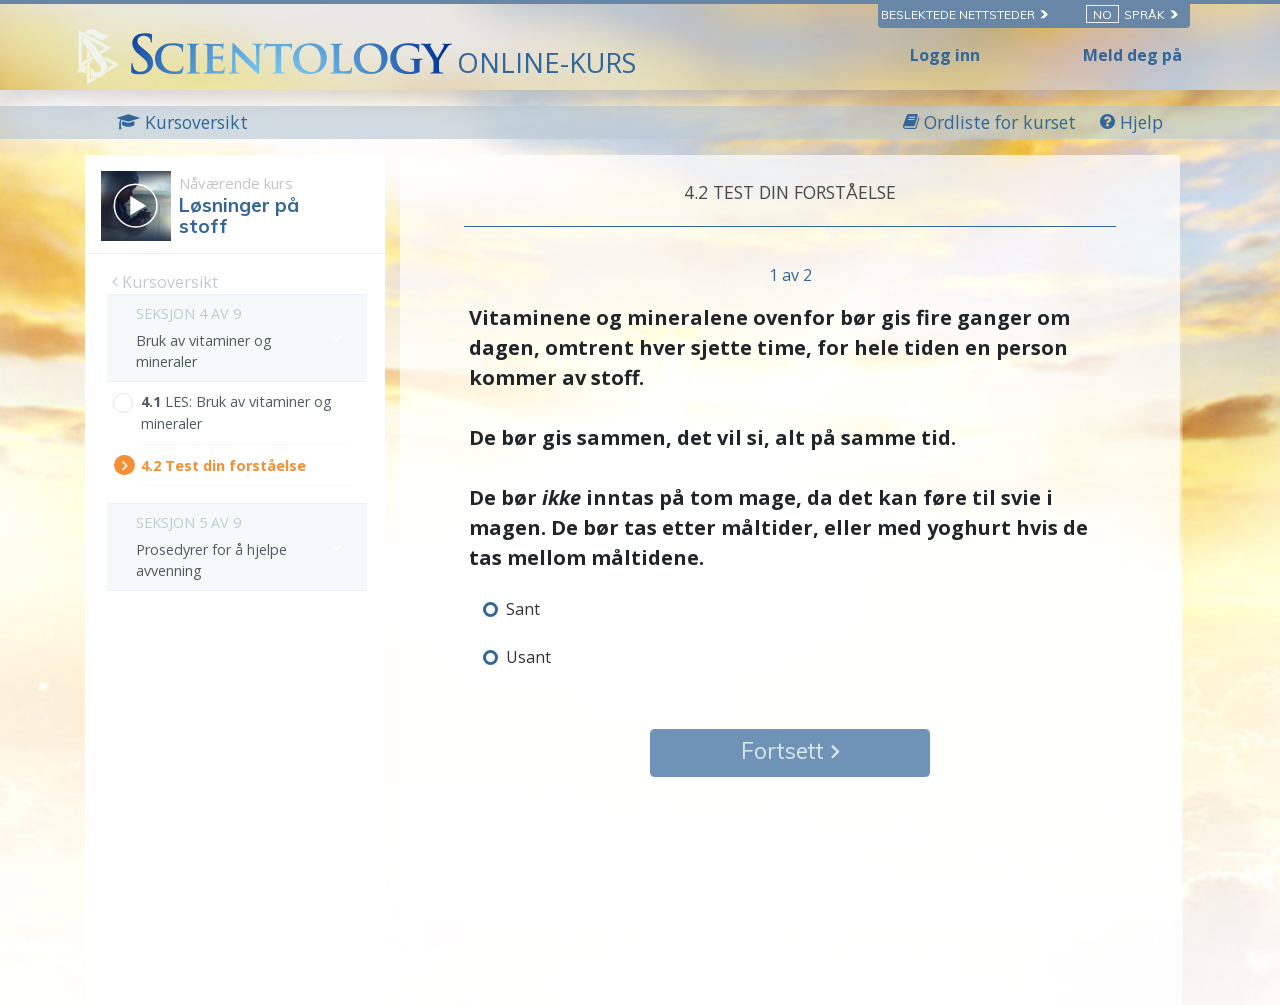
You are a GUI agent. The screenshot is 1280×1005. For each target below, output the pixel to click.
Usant (528, 657)
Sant (523, 609)
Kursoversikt (165, 282)
